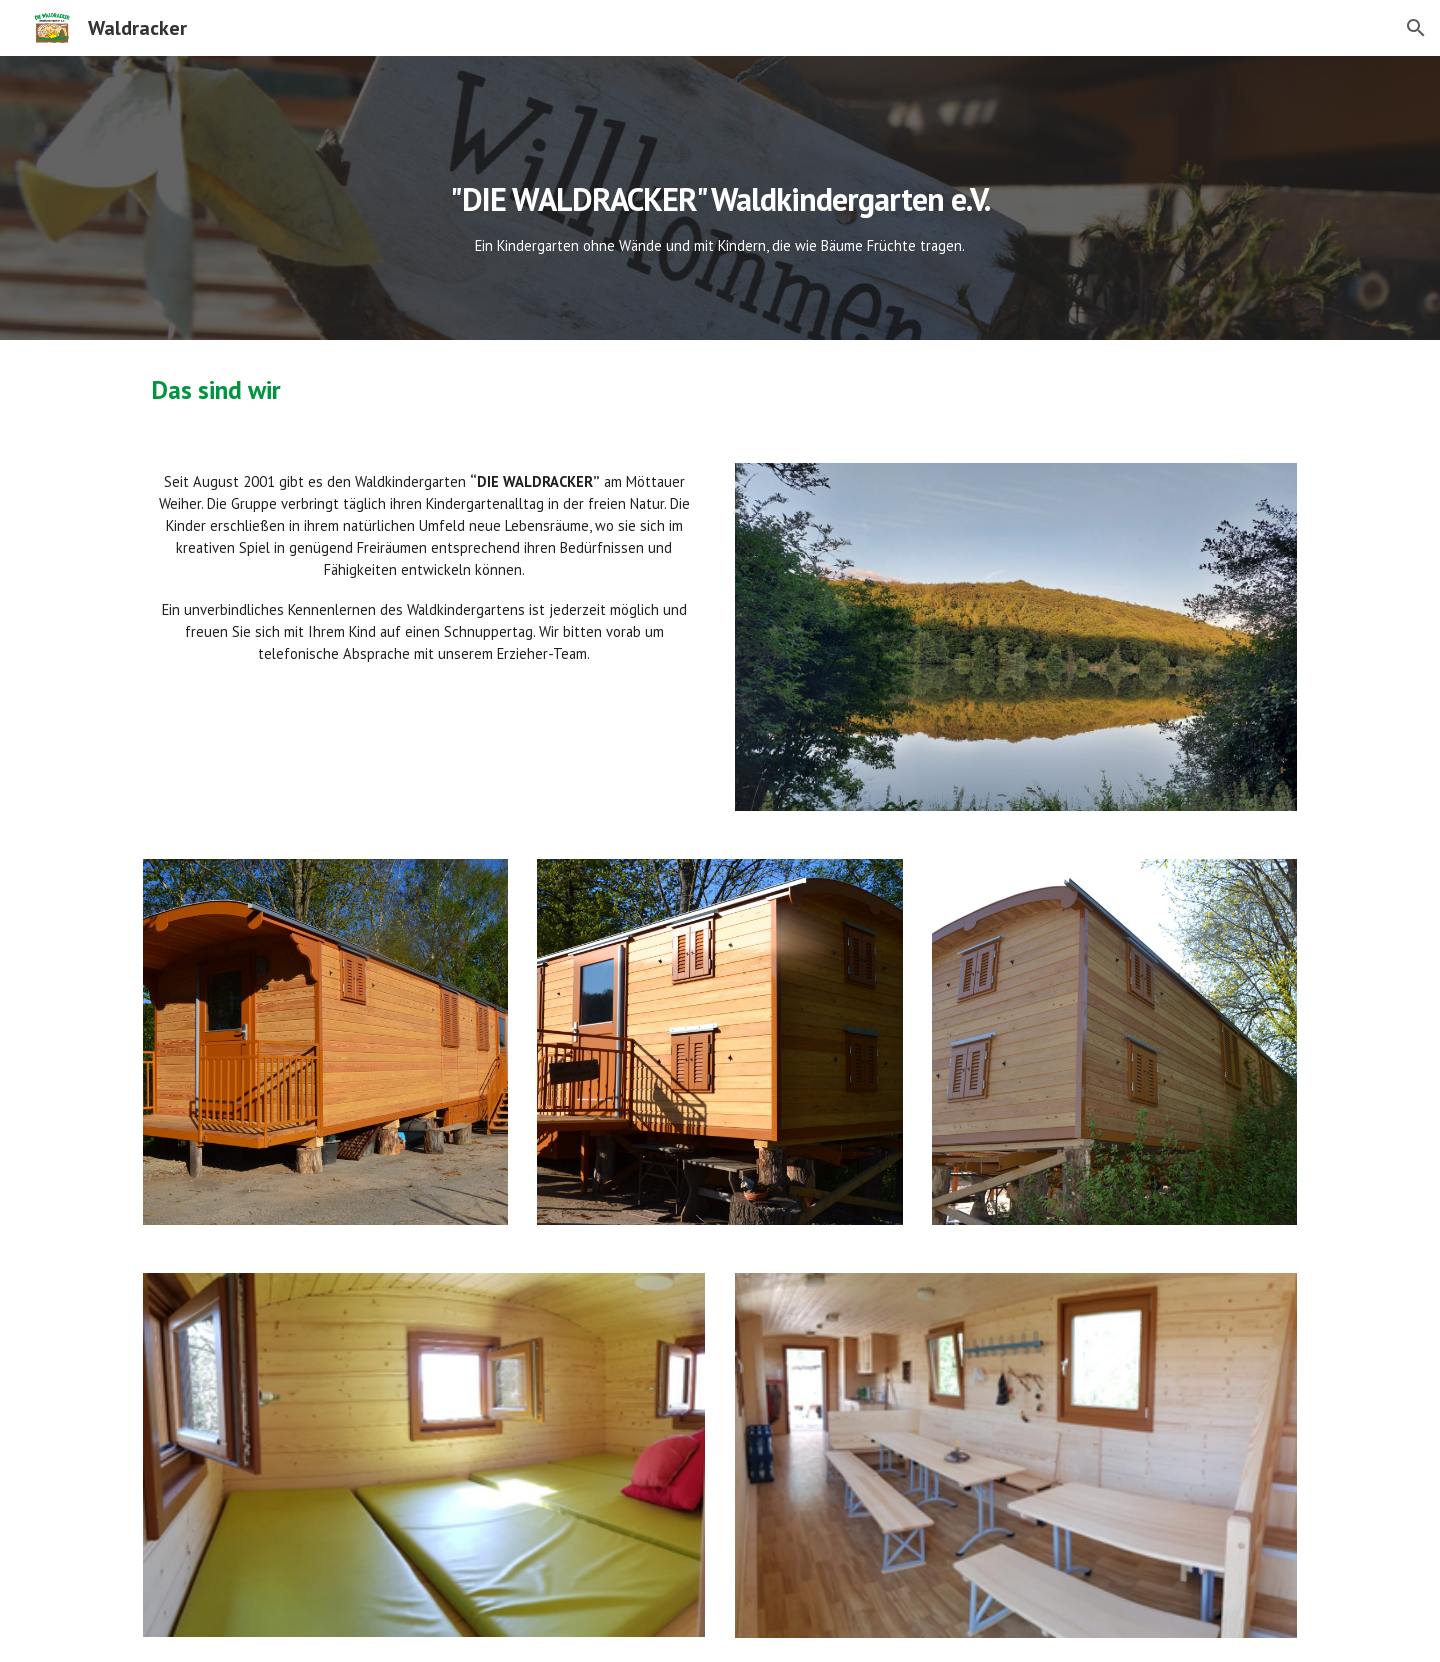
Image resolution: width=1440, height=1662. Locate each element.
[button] (1416, 28)
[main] (720, 198)
